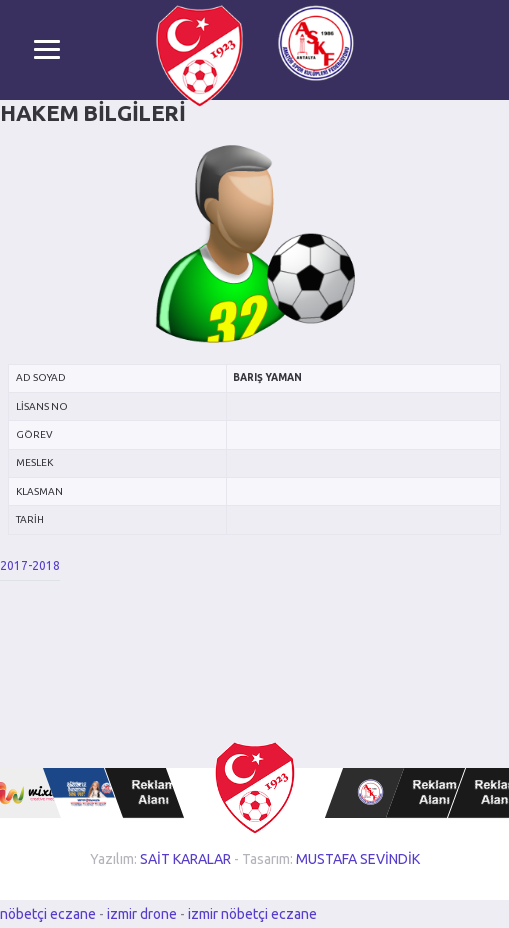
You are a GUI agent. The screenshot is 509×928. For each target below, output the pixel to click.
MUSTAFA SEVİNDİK (358, 859)
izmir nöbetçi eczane (252, 914)
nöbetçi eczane (48, 914)
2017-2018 (30, 565)
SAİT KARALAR (185, 859)
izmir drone (142, 914)
